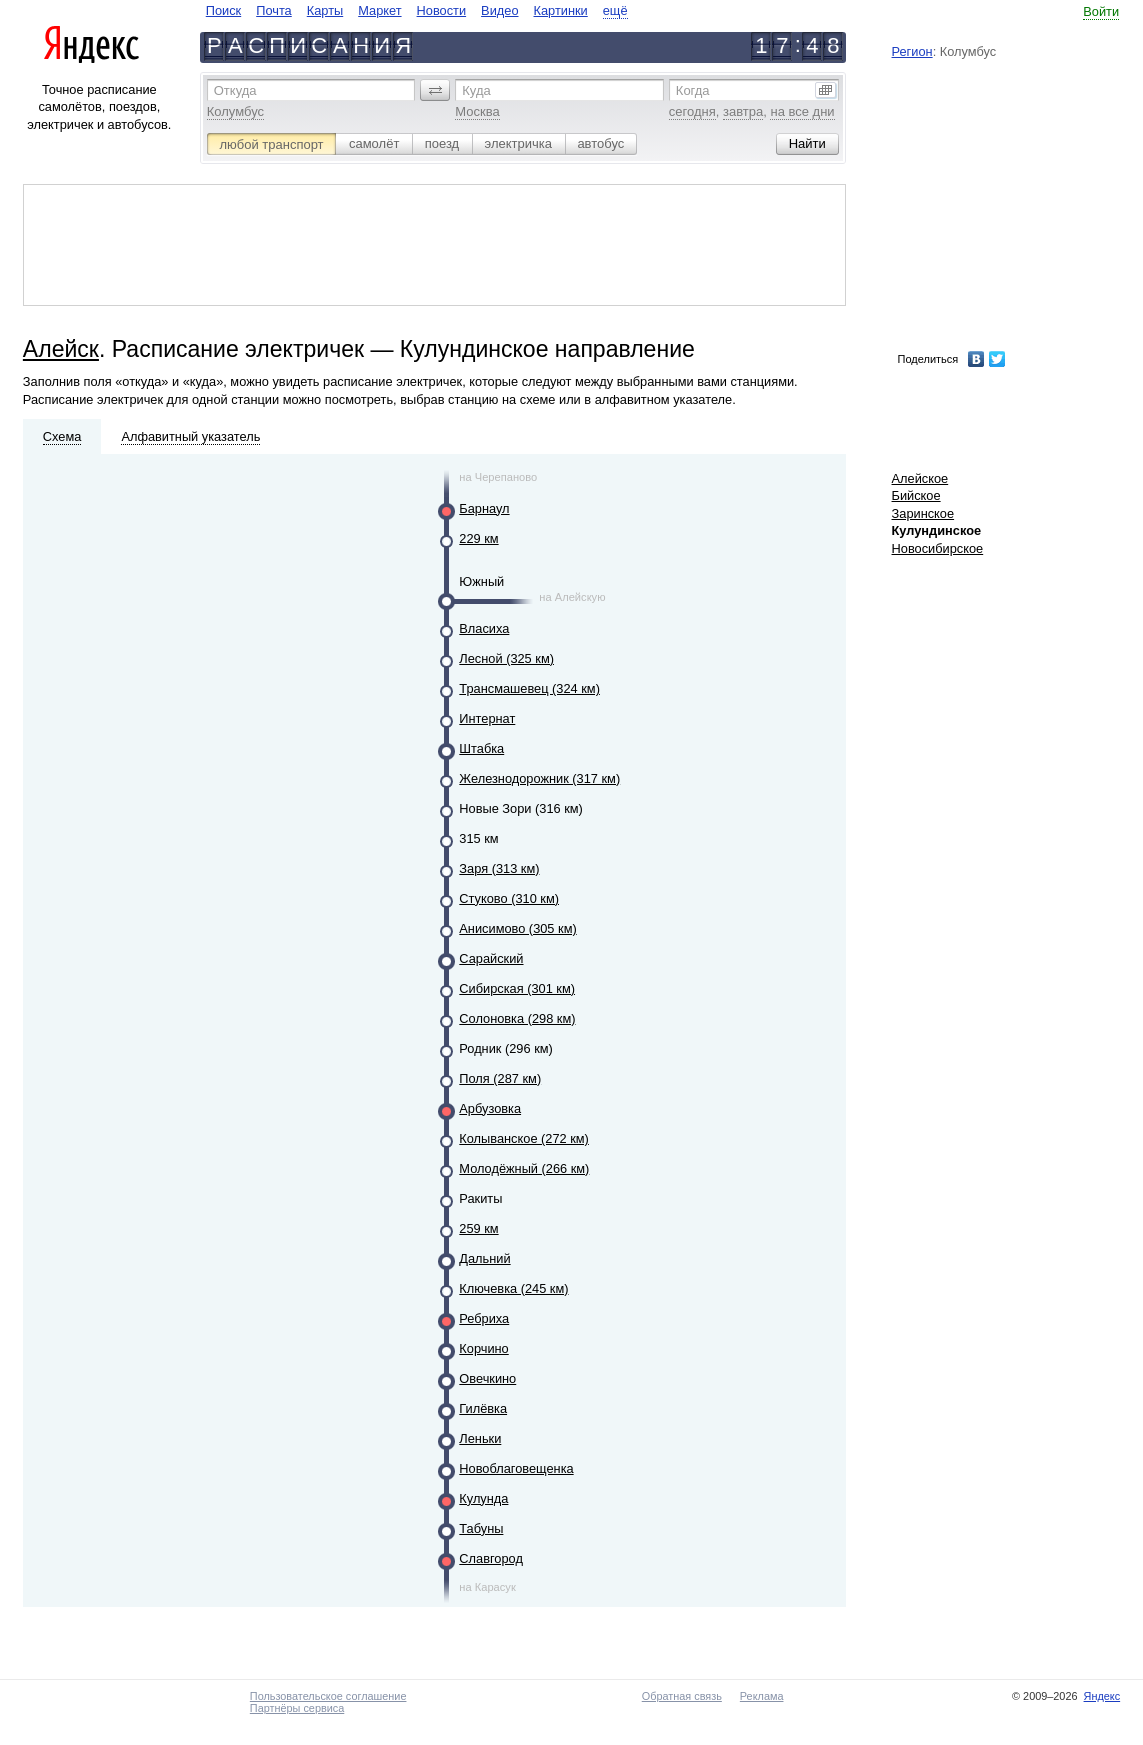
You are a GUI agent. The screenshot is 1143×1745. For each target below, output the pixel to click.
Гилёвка (483, 1408)
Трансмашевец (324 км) (529, 688)
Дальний (484, 1258)
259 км (478, 1228)
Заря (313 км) (499, 868)
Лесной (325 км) (506, 658)
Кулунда (483, 1498)
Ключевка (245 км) (513, 1288)
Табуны (481, 1528)
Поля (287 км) (500, 1078)
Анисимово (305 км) (517, 928)
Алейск (61, 349)
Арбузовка (490, 1108)
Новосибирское (938, 548)
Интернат (487, 718)
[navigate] (417, 10)
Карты (325, 10)
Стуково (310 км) (509, 898)
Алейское (920, 478)
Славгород (491, 1558)
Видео (499, 10)
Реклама (762, 1696)
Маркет (379, 10)
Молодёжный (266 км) (524, 1168)
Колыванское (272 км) (524, 1138)
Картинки (561, 10)
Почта (274, 10)
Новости (442, 10)
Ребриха (484, 1318)
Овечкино (487, 1378)
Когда (693, 90)
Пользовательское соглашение (328, 1696)
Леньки (480, 1438)
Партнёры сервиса (297, 1708)
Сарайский (491, 958)
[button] (435, 90)
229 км (478, 538)
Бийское (916, 495)
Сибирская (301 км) (517, 988)
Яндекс (1102, 1696)
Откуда (235, 90)
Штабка (481, 748)
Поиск (223, 10)
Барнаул (484, 508)
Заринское (923, 513)
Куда (476, 90)
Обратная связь (682, 1696)
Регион (912, 51)
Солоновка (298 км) (517, 1018)
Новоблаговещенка (516, 1468)
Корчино (483, 1348)
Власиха (484, 628)
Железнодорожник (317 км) (539, 778)
